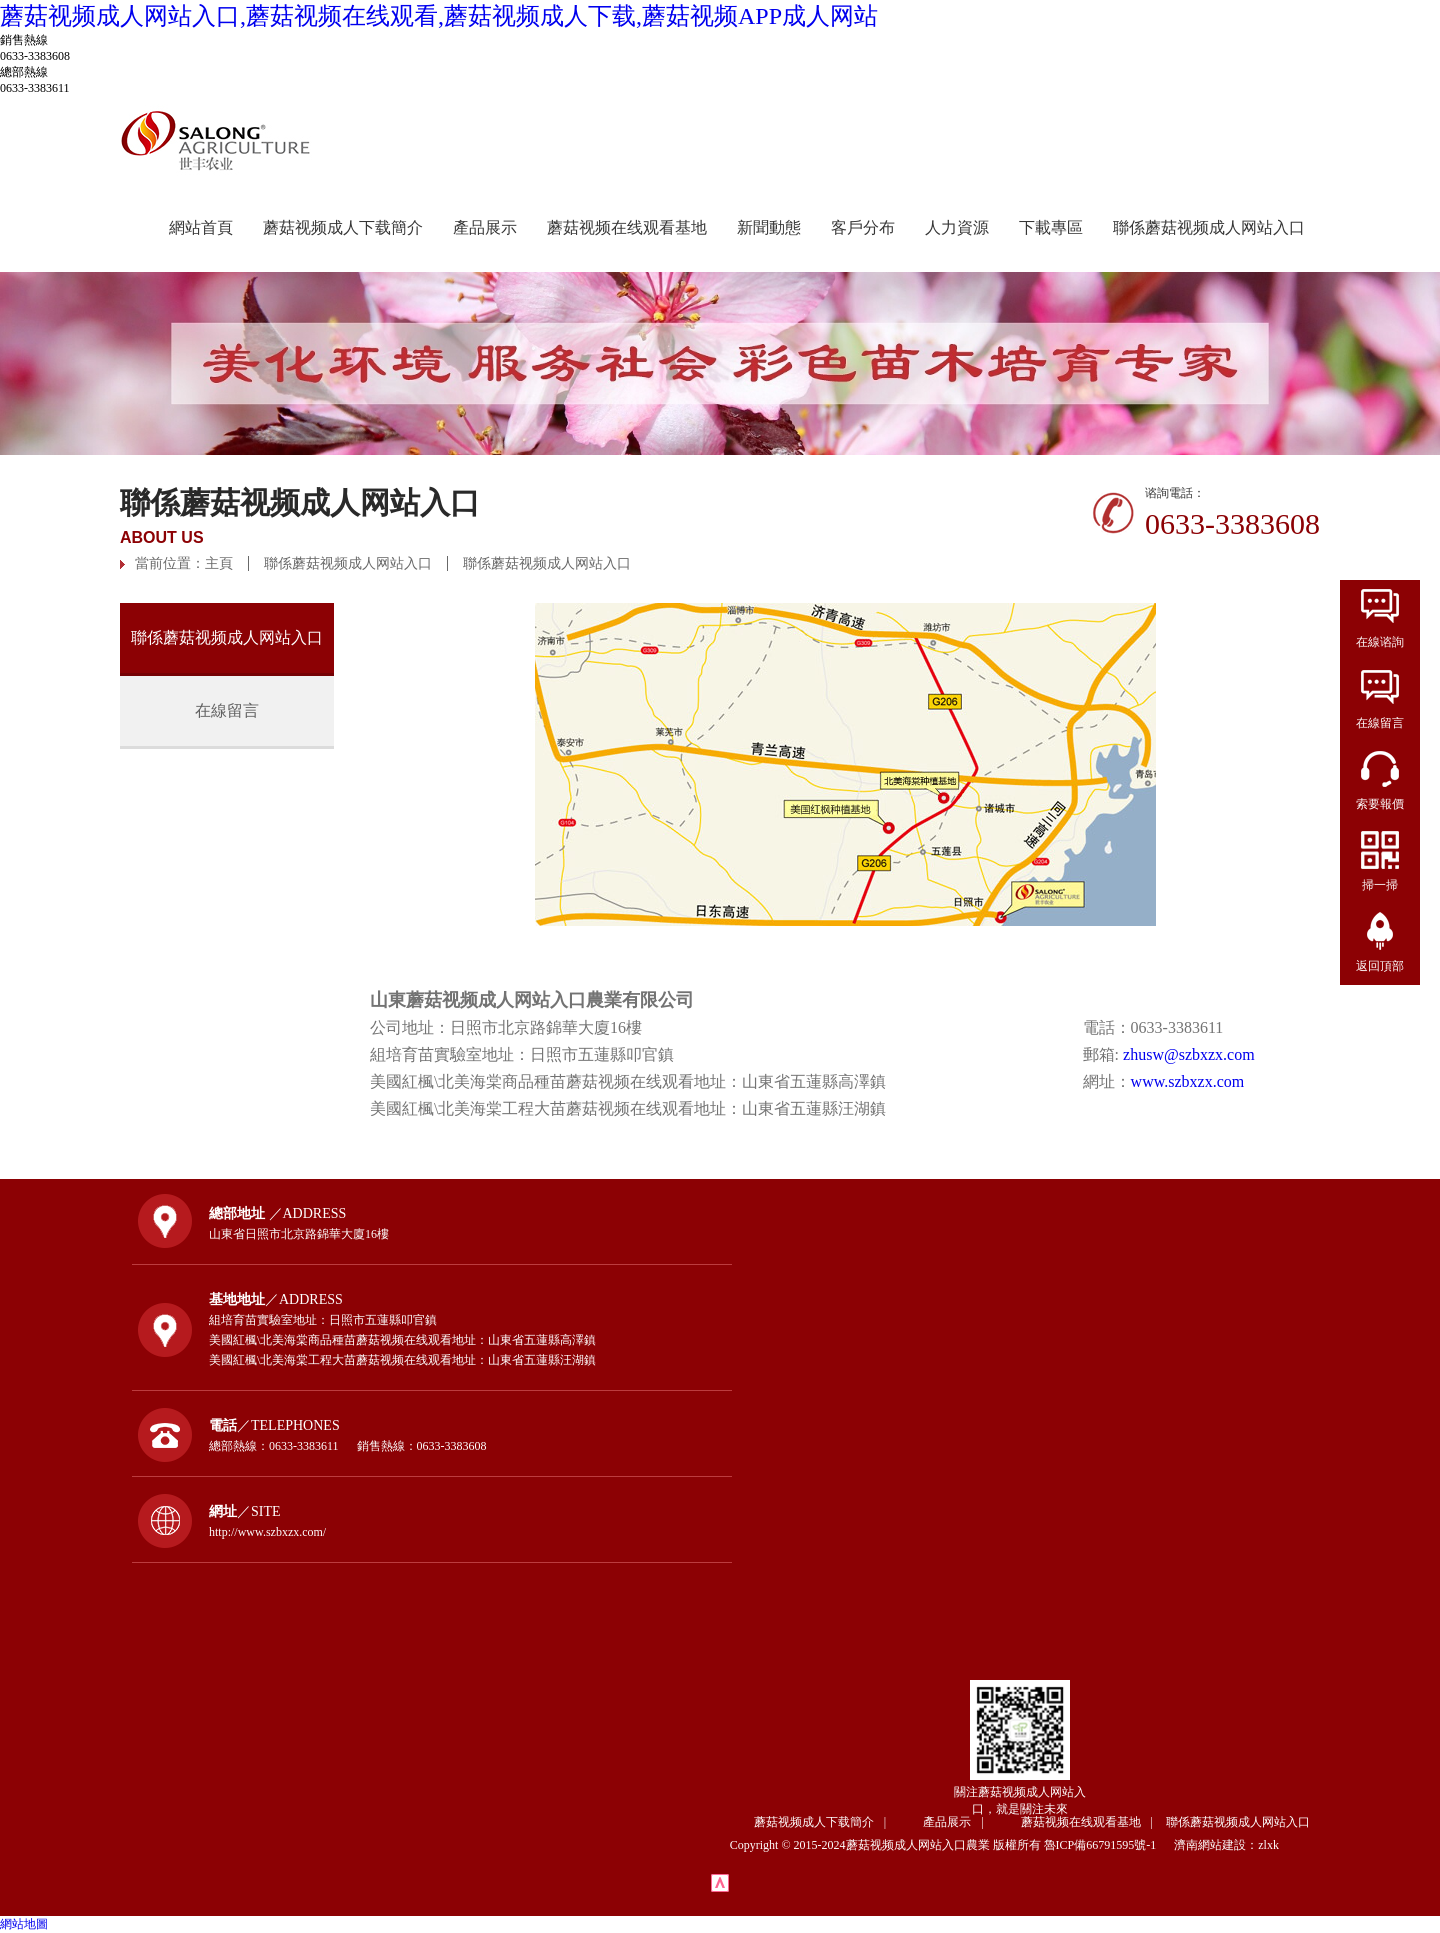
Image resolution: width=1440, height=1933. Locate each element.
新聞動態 (769, 227)
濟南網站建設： (1216, 1845)
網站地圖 (24, 1924)
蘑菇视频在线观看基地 (627, 227)
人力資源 (957, 227)
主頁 (219, 563)
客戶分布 (863, 227)
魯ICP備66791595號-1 (1108, 1845)
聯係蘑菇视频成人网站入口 (1209, 227)
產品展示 (485, 227)
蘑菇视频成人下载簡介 (343, 227)
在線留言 (227, 710)
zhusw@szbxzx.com (1189, 1054)
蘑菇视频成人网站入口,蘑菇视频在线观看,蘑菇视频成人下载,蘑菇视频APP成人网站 (439, 16)
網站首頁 (201, 227)
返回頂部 (1380, 966)
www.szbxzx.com (1188, 1081)
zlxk (1268, 1845)
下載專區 (1051, 227)
